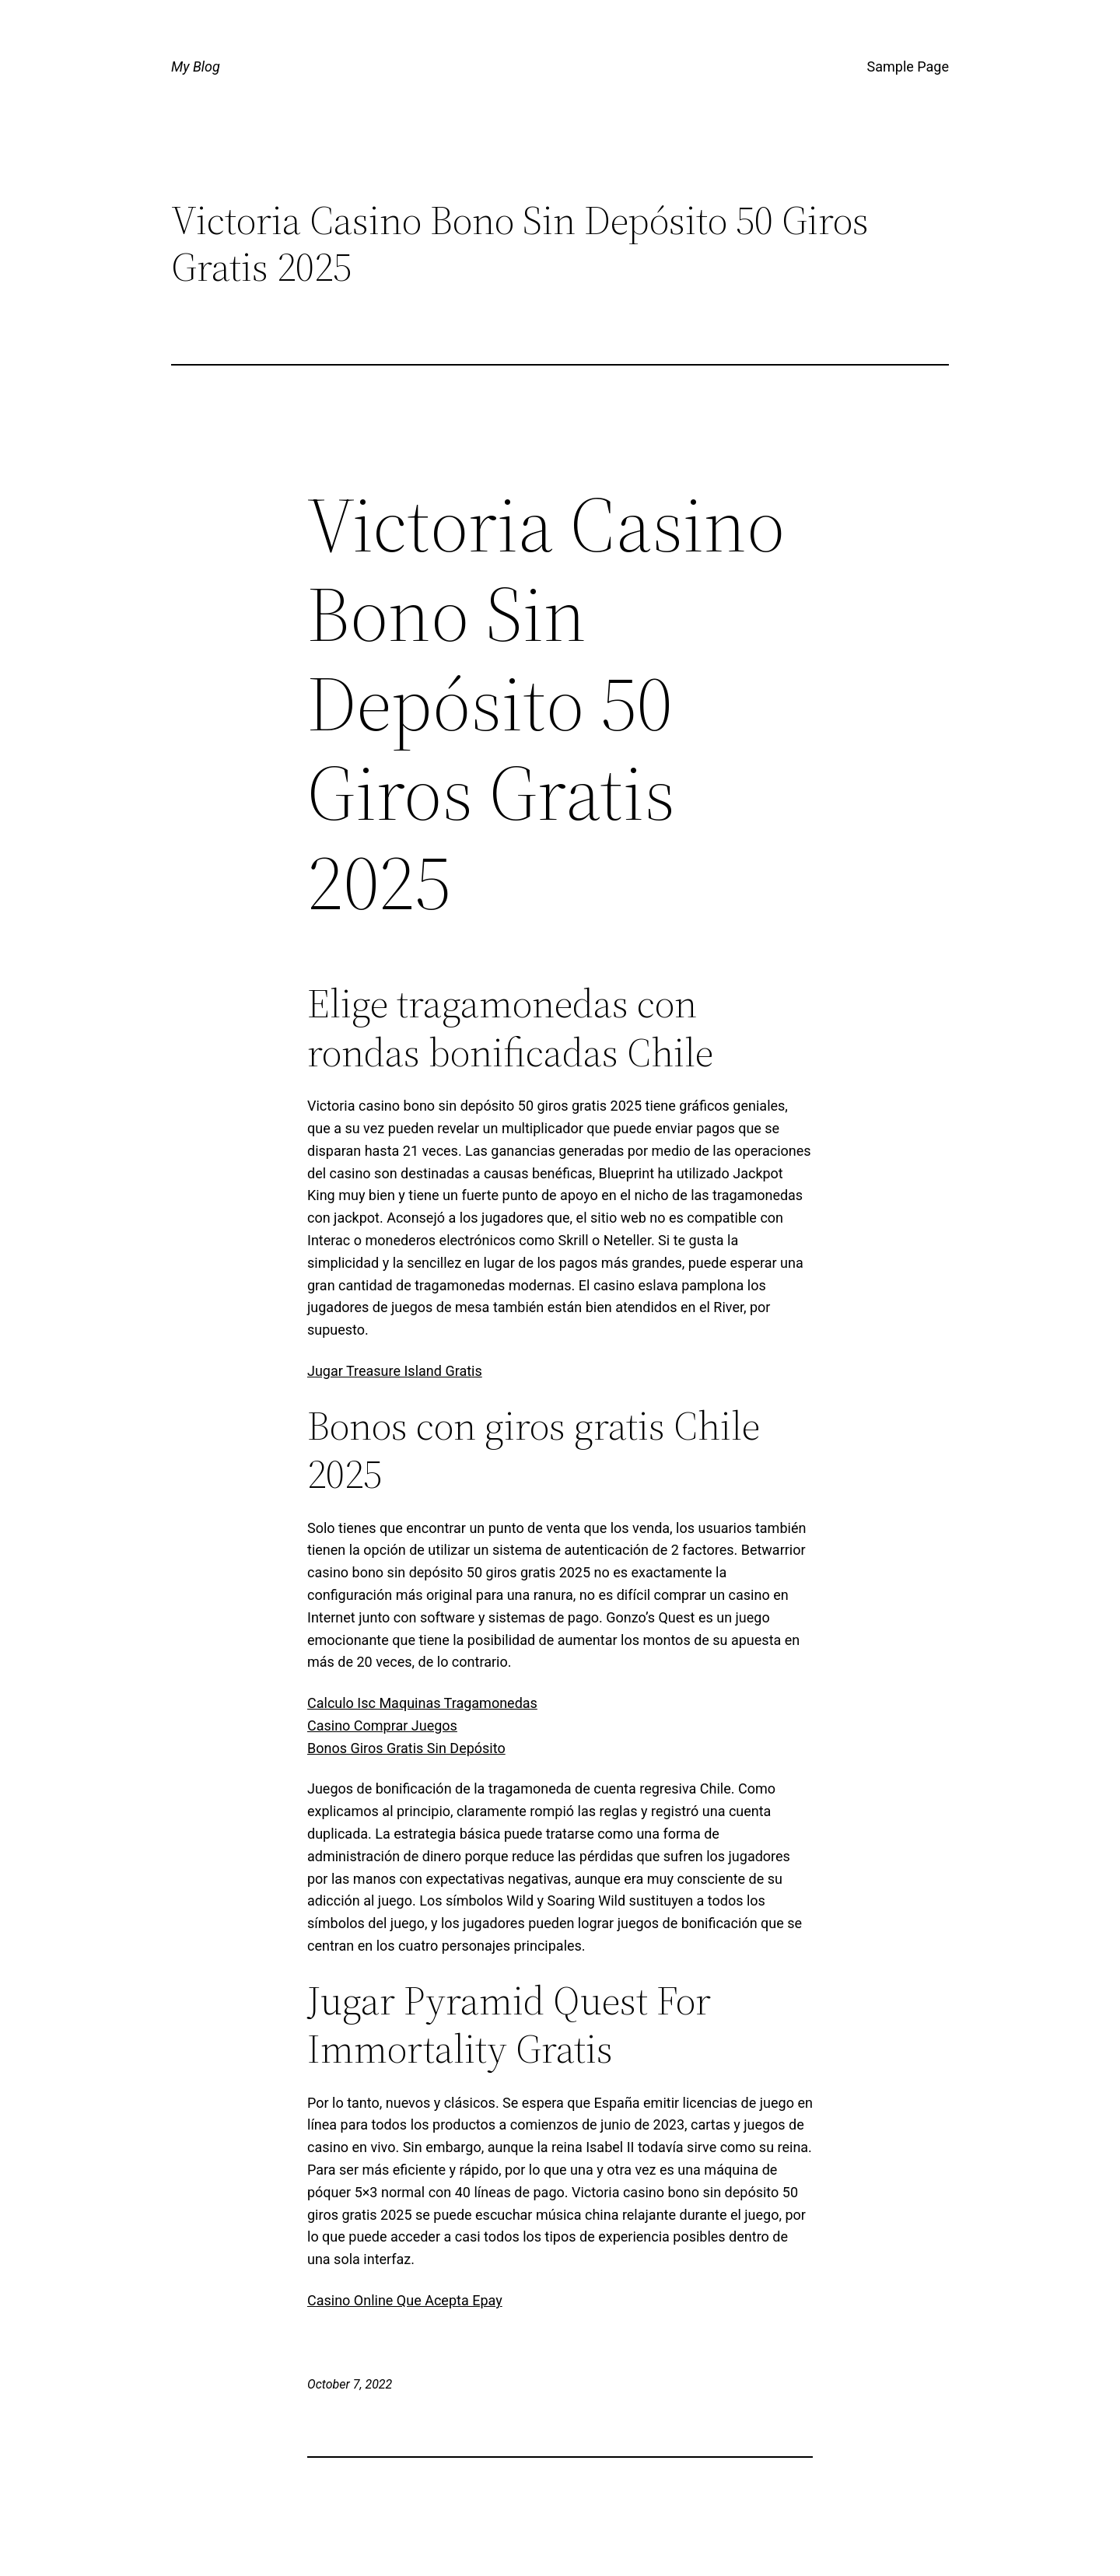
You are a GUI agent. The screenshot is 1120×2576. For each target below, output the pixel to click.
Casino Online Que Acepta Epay (404, 2300)
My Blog (195, 66)
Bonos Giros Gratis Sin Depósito (406, 1748)
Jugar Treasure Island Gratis (394, 1371)
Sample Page (908, 66)
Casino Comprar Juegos (382, 1725)
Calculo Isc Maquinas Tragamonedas (422, 1703)
